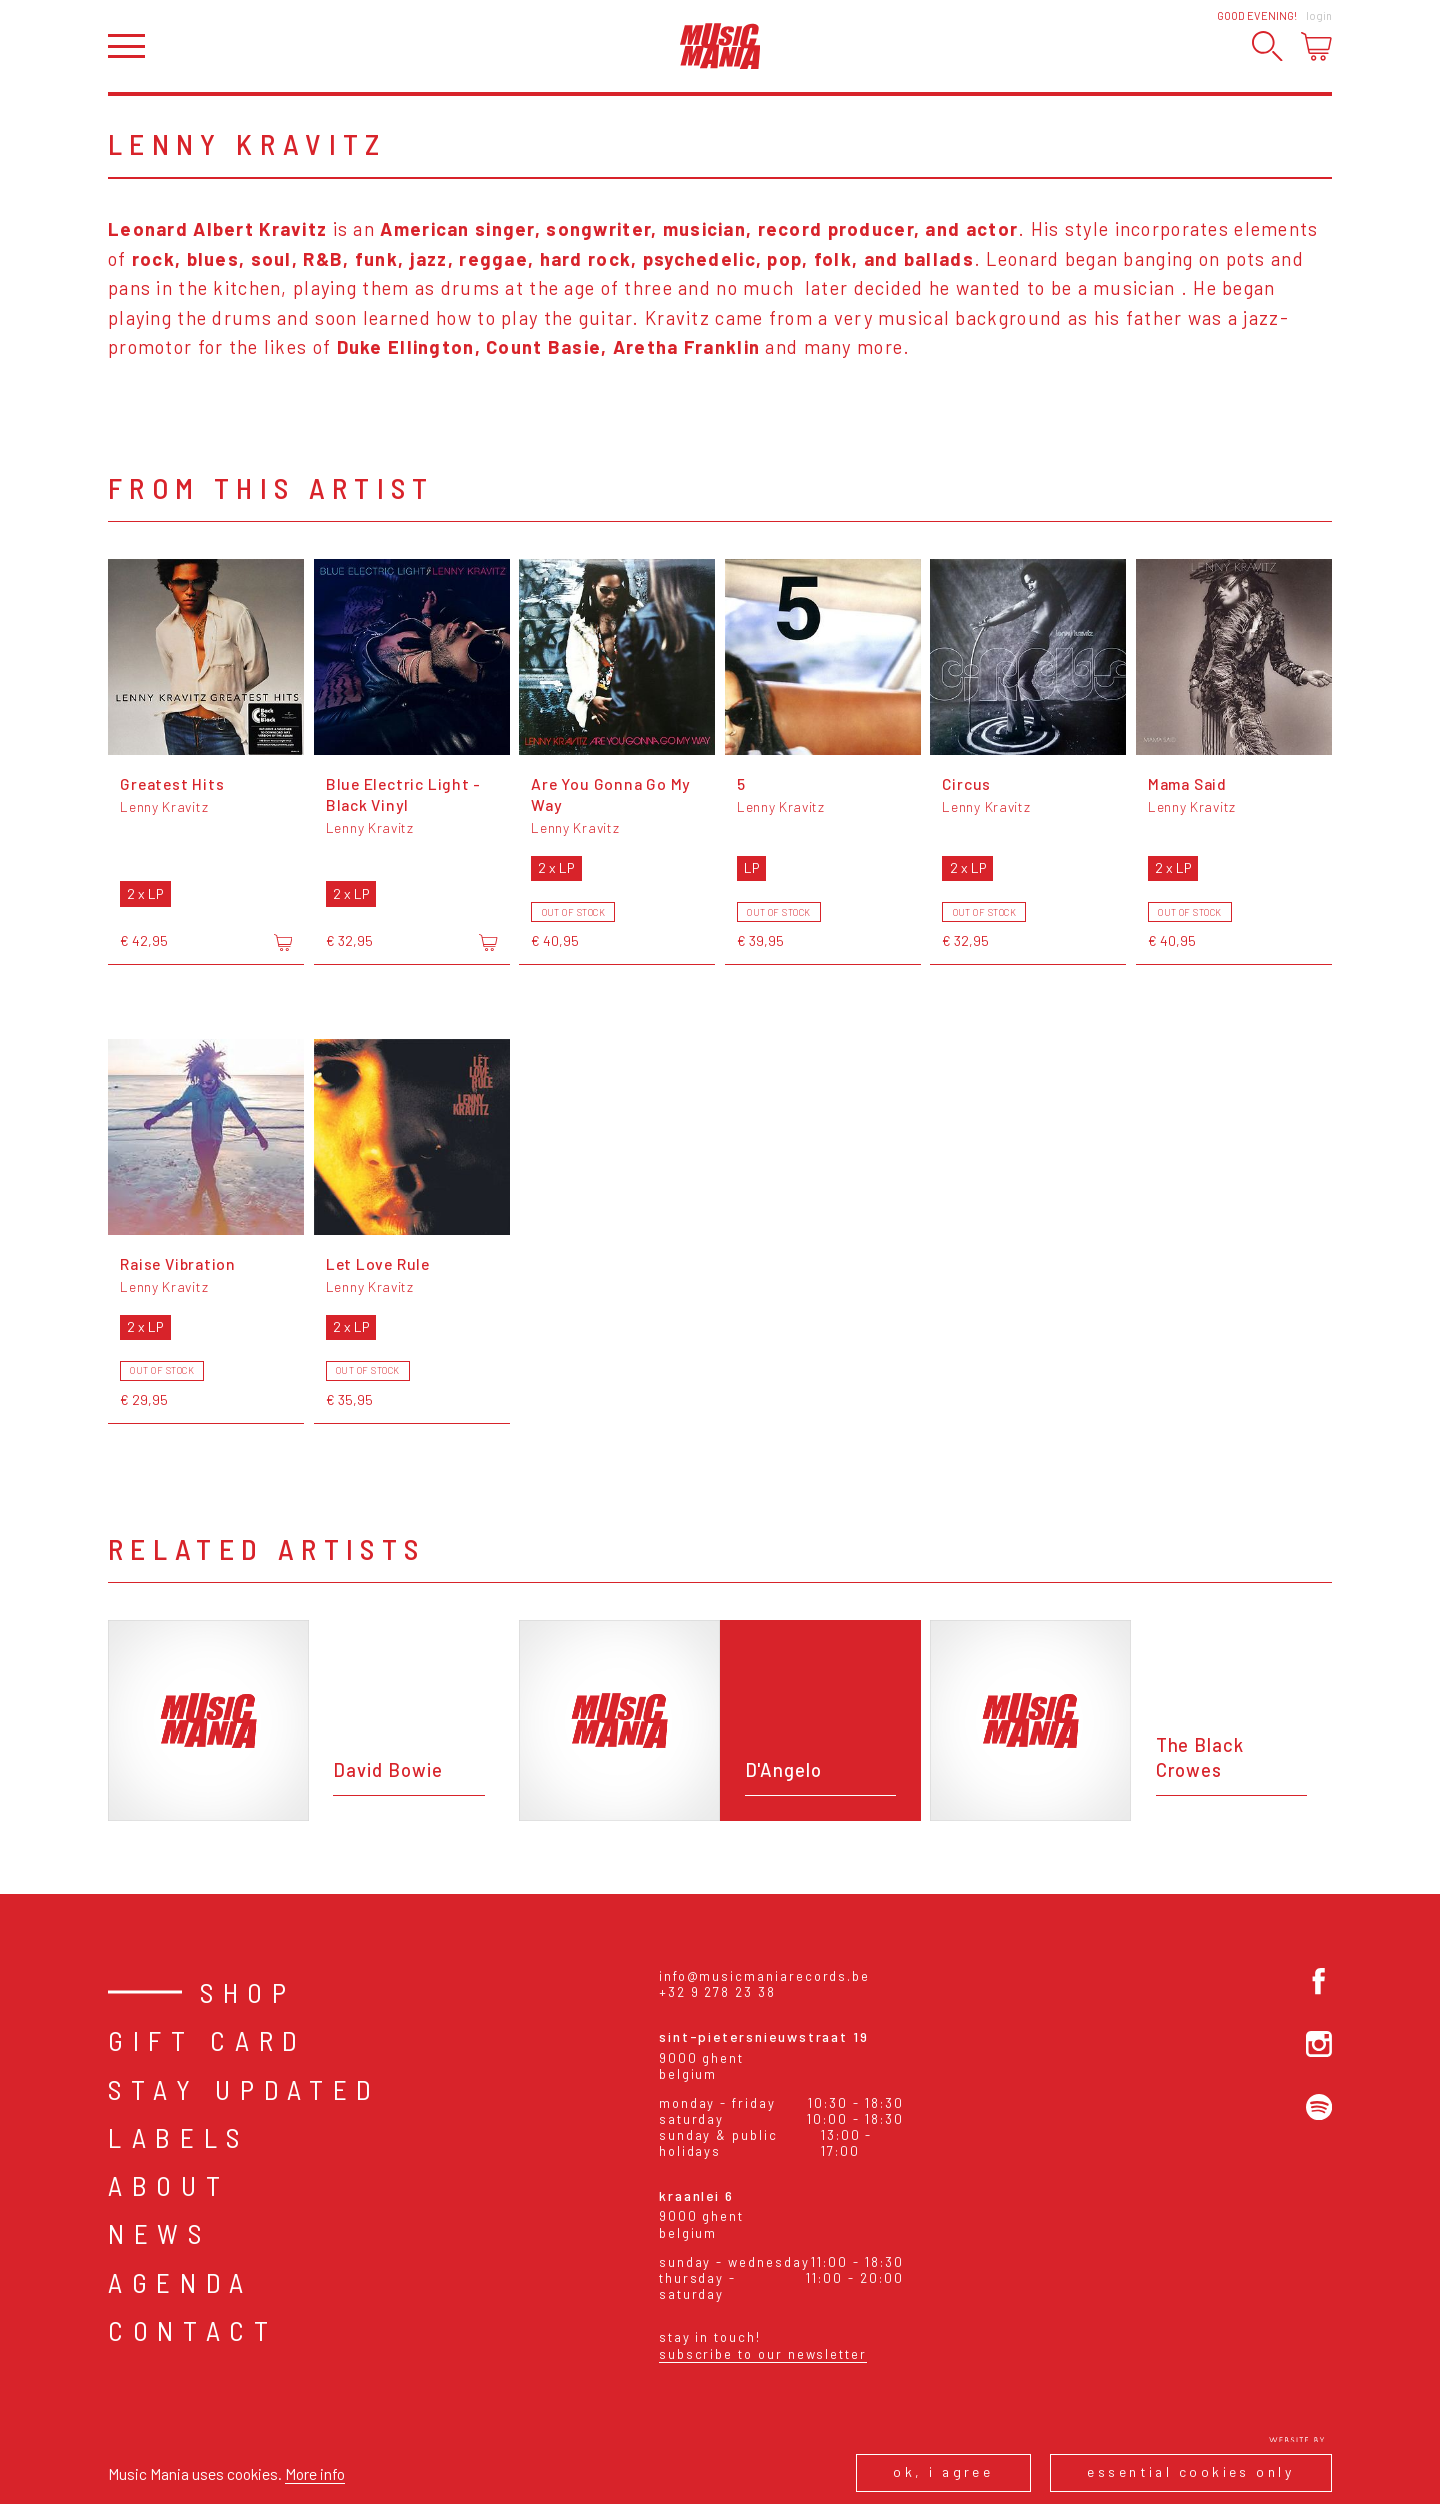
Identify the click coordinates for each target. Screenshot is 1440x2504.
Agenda (180, 2282)
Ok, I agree (943, 2471)
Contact (193, 2330)
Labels (178, 2137)
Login (1319, 15)
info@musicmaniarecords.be (764, 1976)
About (168, 2185)
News (159, 2233)
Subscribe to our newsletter (763, 2354)
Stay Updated (244, 2089)
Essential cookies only (1190, 2471)
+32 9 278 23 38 (717, 1992)
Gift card (207, 2040)
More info (315, 2473)
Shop (248, 1992)
